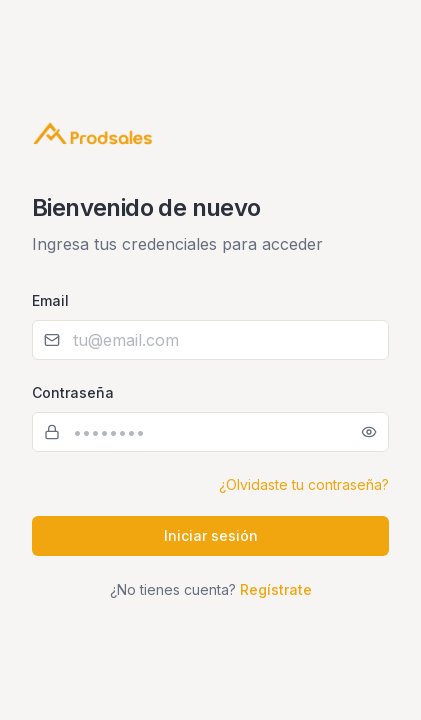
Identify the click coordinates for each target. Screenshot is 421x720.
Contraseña (73, 392)
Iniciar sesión (211, 535)
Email (50, 300)
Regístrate (276, 589)
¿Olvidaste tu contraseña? (304, 484)
